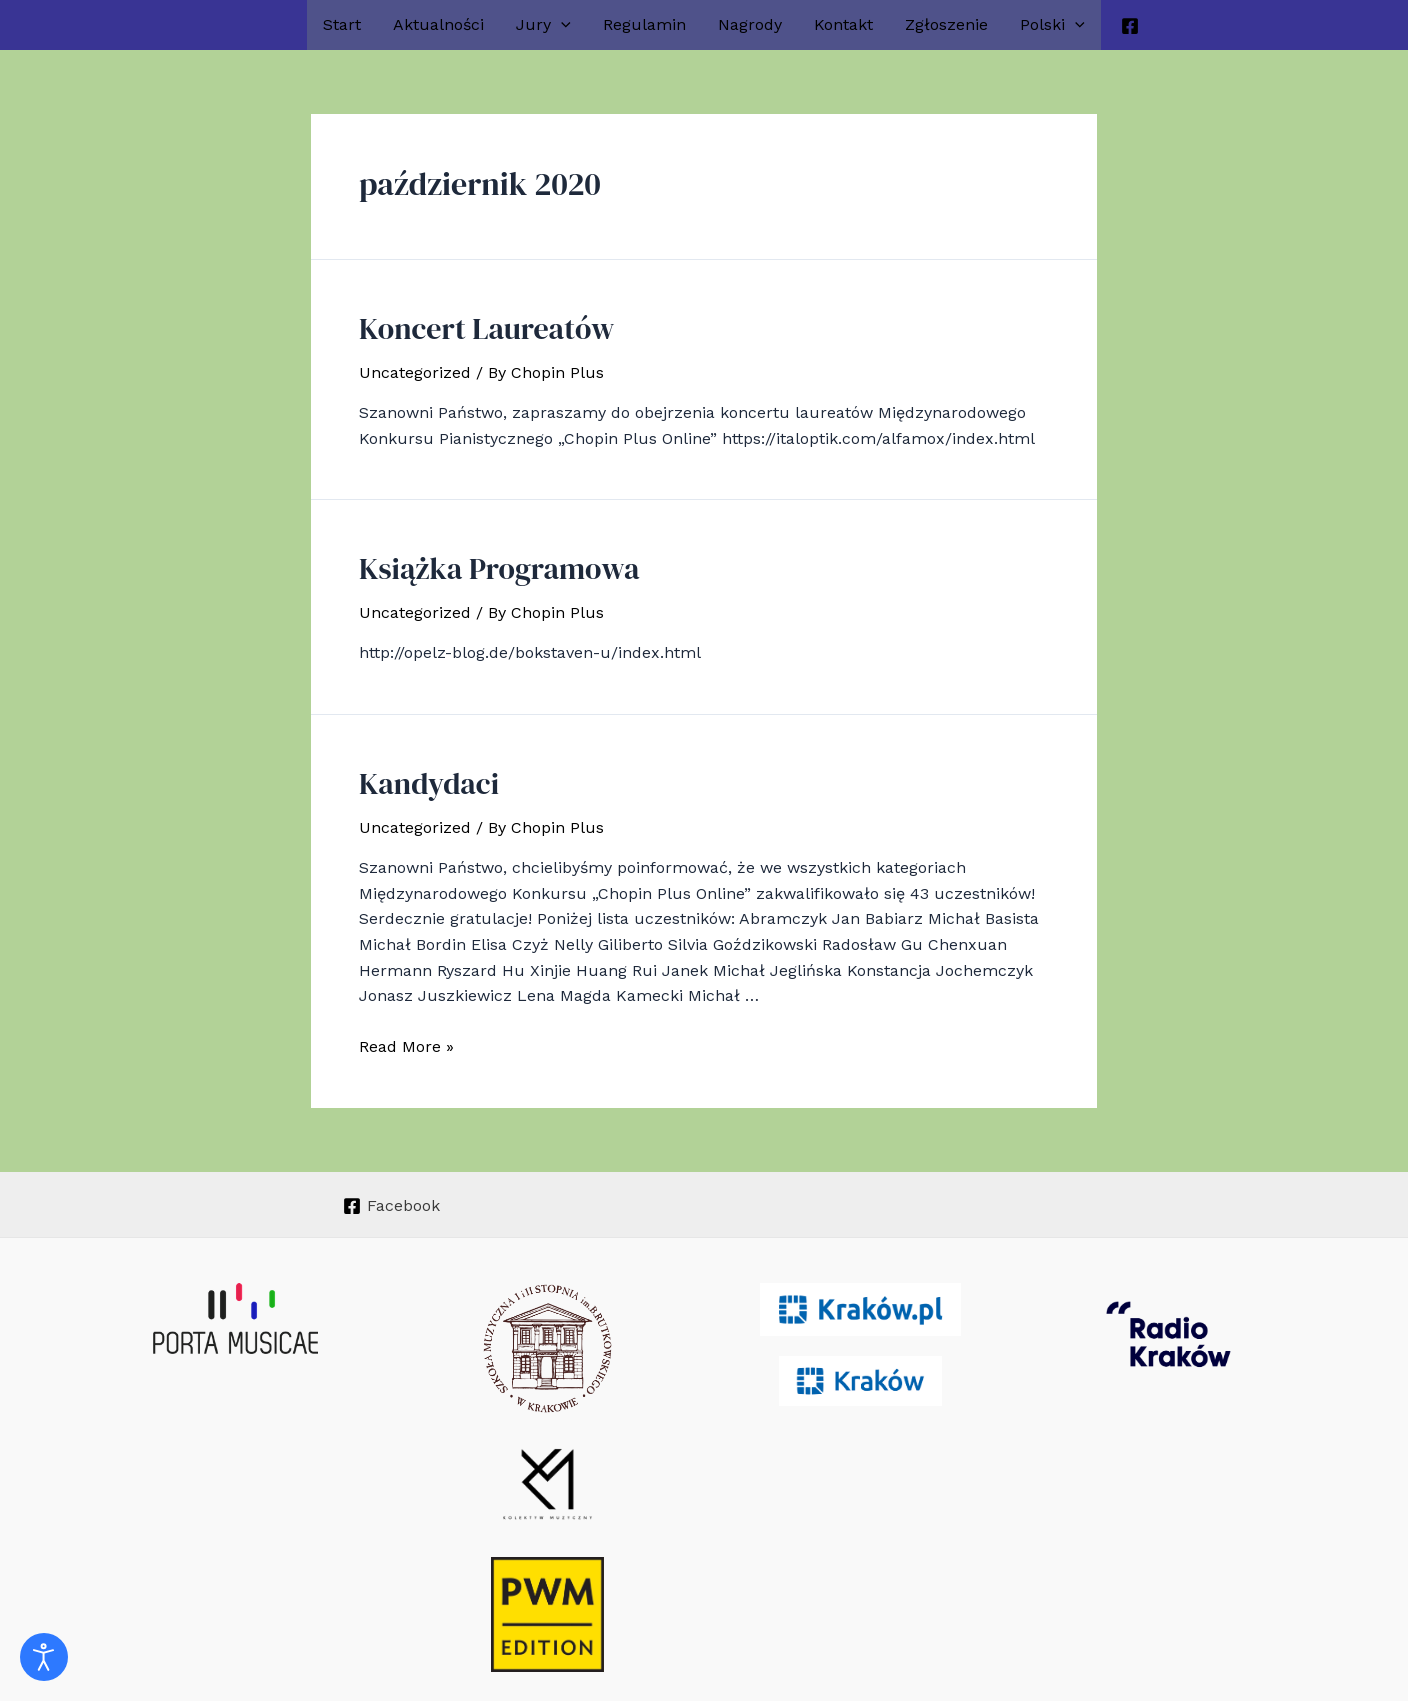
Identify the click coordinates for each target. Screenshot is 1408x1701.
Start (342, 24)
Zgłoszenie (946, 24)
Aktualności (438, 24)
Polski (1052, 25)
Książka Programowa (480, 560)
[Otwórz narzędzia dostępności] (44, 1657)
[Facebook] (1130, 26)
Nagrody (750, 24)
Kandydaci (419, 770)
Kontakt (843, 24)
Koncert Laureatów (469, 325)
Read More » (406, 1031)
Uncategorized (415, 367)
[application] (561, 25)
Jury (543, 25)
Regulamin (644, 24)
